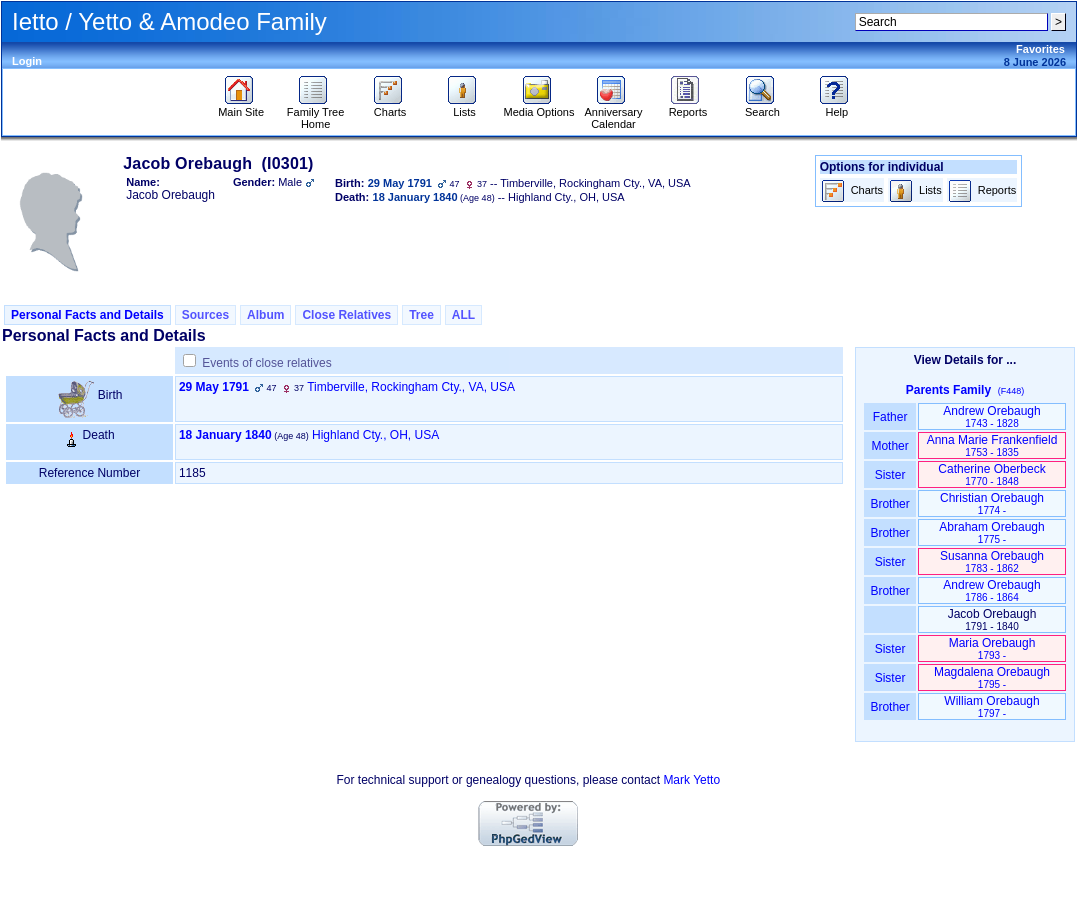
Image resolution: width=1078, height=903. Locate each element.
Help (836, 107)
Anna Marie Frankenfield (992, 445)
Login (27, 61)
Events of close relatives (266, 363)
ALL (463, 315)
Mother (890, 446)
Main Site (241, 107)
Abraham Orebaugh (991, 532)
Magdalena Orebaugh (992, 677)
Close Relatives (346, 315)
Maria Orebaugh (992, 648)
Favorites (1040, 49)
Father (889, 417)
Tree (421, 315)
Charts (390, 107)
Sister (890, 475)
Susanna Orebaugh (992, 561)
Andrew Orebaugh (991, 416)
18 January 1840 (225, 435)
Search (762, 107)
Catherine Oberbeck (991, 474)
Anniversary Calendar (613, 113)
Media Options (539, 107)
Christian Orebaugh (992, 503)
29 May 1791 (214, 387)
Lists (464, 107)
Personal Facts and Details (87, 315)
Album (265, 315)
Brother (889, 504)
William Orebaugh (991, 706)
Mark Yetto (691, 780)
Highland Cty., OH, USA (375, 435)
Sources (205, 315)
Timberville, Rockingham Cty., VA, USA (411, 387)
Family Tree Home (315, 113)
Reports (688, 107)
